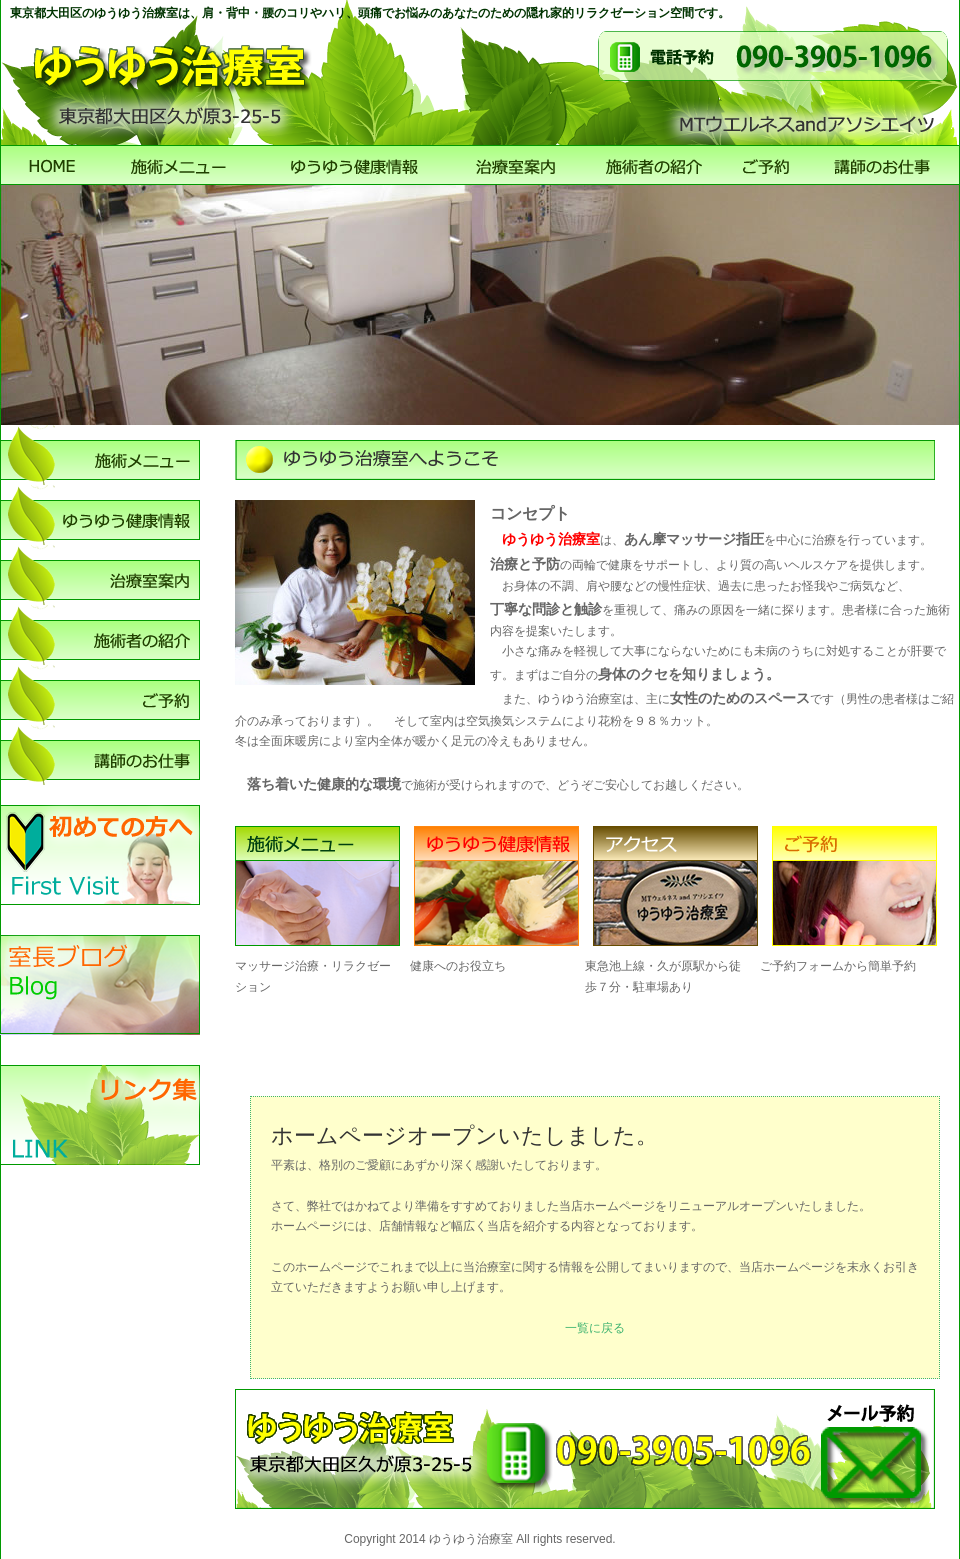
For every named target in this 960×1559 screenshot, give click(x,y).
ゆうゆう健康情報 (355, 165)
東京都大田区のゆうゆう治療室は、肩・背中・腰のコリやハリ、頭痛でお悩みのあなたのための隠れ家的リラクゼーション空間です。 (370, 13)
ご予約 (767, 165)
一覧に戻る (595, 1328)
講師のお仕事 (882, 165)
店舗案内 (517, 165)
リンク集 (100, 1115)
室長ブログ (100, 985)
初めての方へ (100, 855)
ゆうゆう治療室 (52, 165)
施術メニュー (180, 165)
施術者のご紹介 (655, 165)
